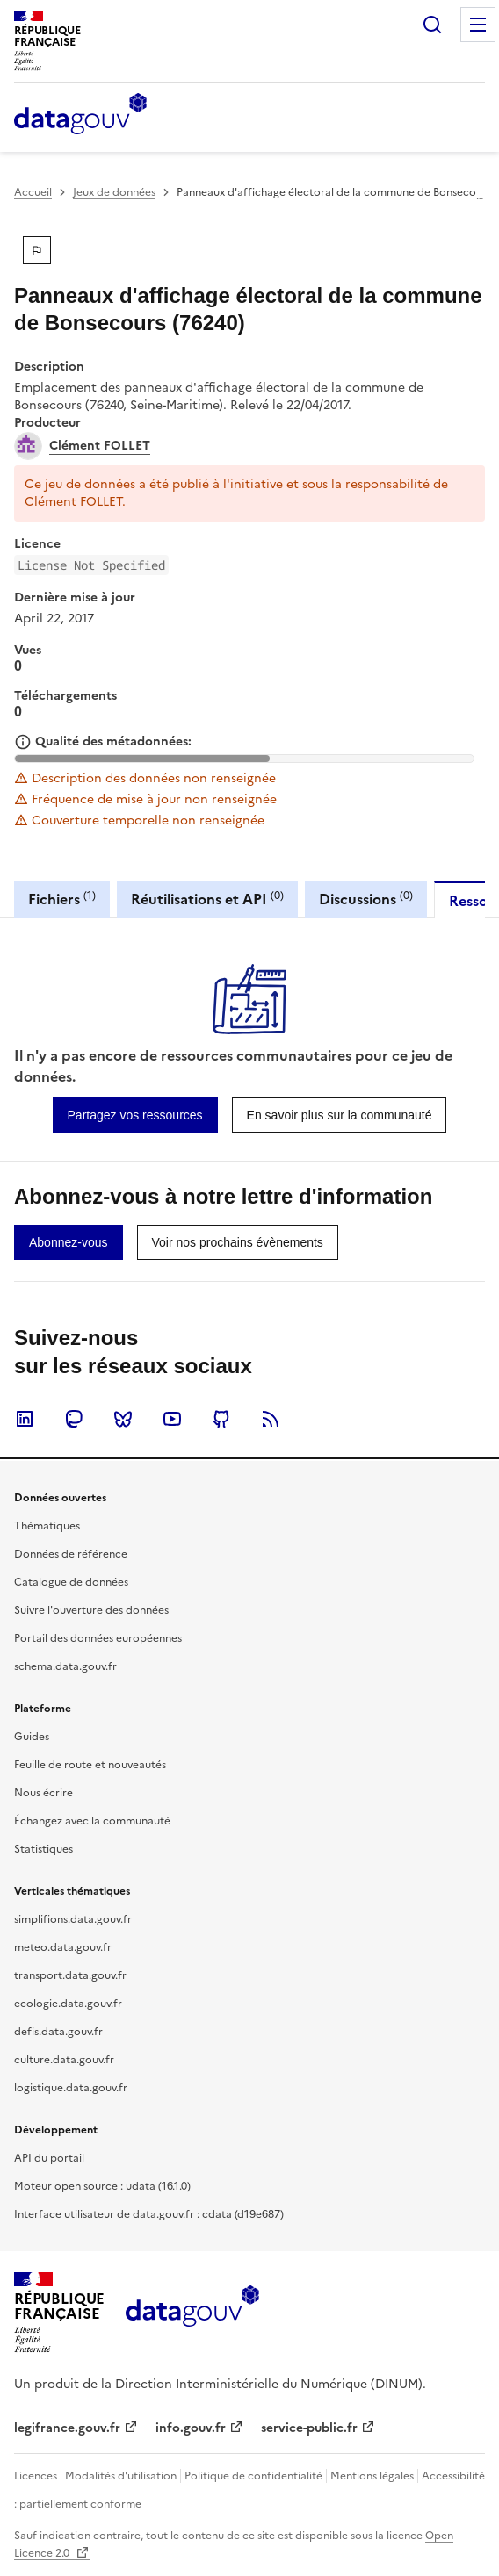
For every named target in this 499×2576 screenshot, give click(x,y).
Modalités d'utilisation (121, 2476)
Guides (31, 1737)
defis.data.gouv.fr (58, 2032)
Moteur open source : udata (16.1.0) (102, 2186)
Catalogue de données (71, 1582)
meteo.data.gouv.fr (63, 1947)
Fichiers (62, 899)
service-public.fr (309, 2428)
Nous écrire (43, 1793)
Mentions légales (372, 2476)
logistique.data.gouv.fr (70, 2088)
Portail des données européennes (98, 1638)
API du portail (49, 2158)
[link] (135, 1115)
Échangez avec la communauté (92, 1821)
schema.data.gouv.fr (65, 1666)
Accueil (33, 192)
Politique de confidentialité (253, 2476)
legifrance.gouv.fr (67, 2428)
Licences (35, 2476)
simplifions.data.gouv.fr (73, 1919)
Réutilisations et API (207, 899)
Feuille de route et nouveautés (90, 1765)
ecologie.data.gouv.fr (68, 2003)
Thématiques (47, 1526)
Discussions (366, 899)
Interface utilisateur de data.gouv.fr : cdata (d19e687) (149, 2214)
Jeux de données (114, 192)
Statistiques (43, 1849)
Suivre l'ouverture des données (91, 1610)
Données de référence (70, 1554)
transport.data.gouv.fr (70, 1975)
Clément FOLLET (99, 446)
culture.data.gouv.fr (64, 2060)
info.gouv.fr (190, 2428)
